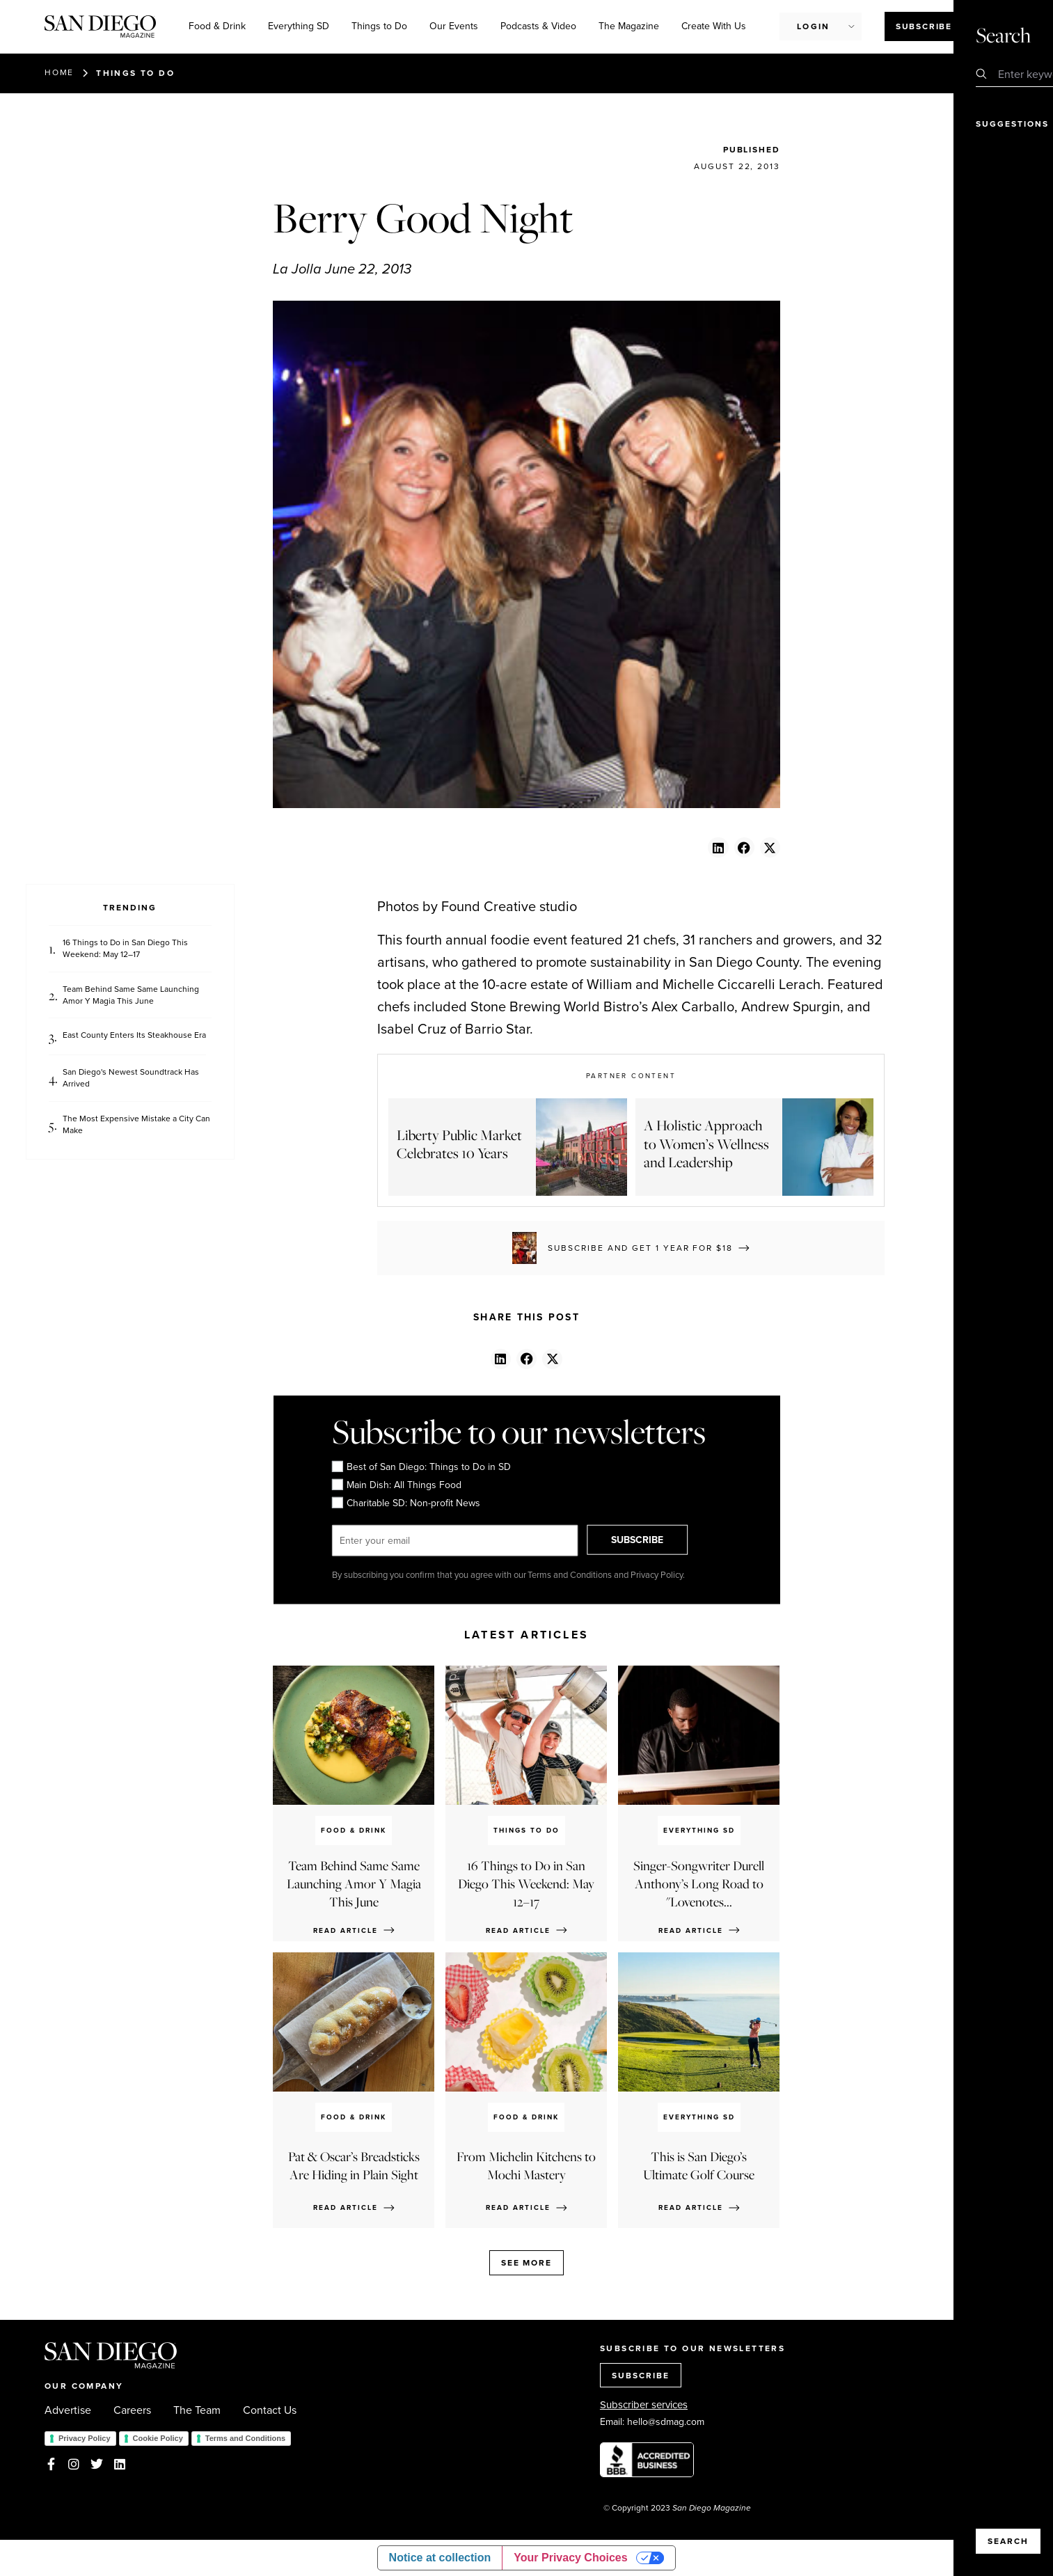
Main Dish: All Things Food (396, 1485)
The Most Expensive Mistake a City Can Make (136, 1125)
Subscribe (924, 26)
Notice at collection (440, 2557)
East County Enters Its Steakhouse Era (134, 1035)
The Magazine (629, 26)
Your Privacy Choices (570, 2557)
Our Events (453, 26)
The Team (197, 2410)
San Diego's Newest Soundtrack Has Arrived (131, 1078)
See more (526, 2262)
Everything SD (298, 26)
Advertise (68, 2410)
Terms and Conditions (245, 2438)
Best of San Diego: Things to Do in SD (420, 1467)
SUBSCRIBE (649, 1540)
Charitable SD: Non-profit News (405, 1503)
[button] (718, 847)
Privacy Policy (84, 2438)
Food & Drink (217, 26)
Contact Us (269, 2410)
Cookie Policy (158, 2438)
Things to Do (379, 26)
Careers (132, 2410)
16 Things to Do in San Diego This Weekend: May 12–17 (125, 949)
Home (59, 72)
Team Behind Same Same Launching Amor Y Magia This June (131, 995)
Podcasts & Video (538, 26)
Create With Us (713, 26)
